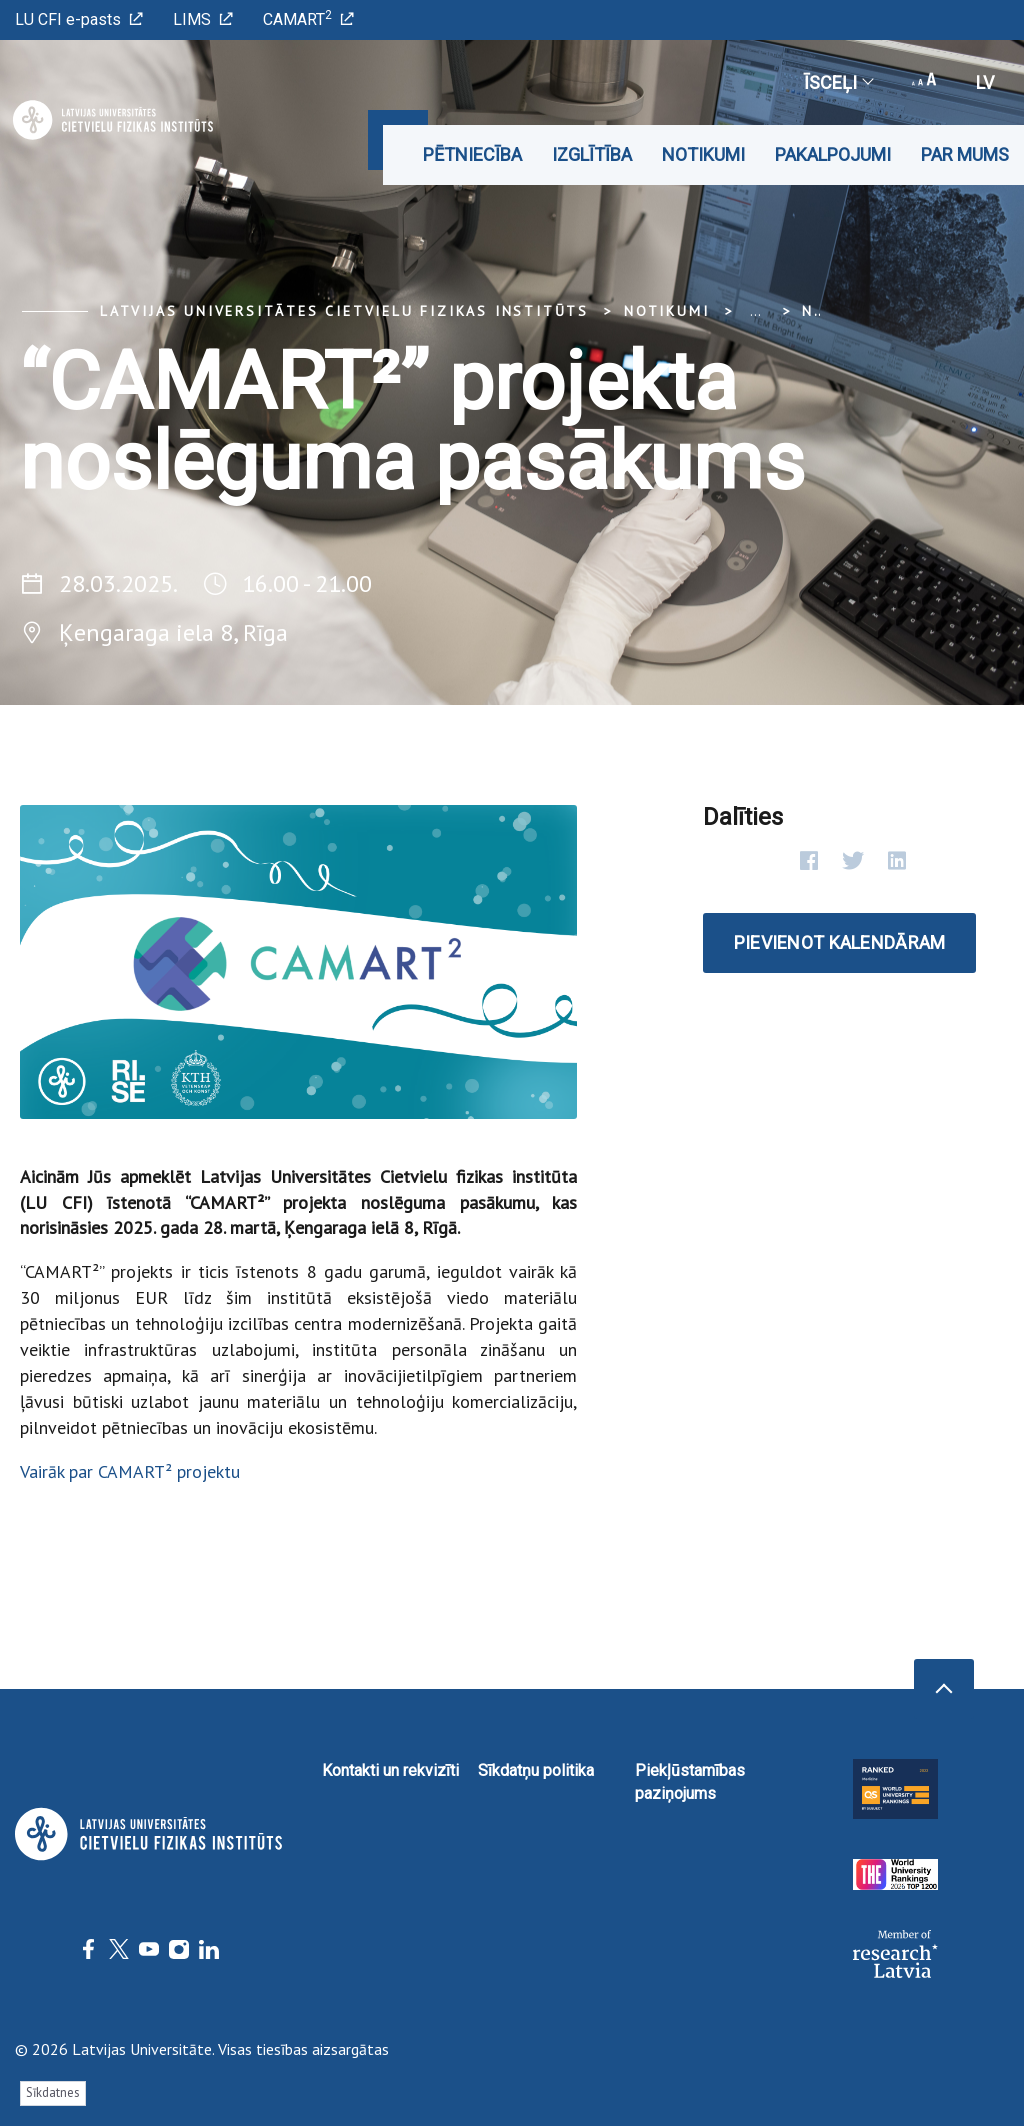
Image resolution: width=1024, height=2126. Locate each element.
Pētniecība (472, 154)
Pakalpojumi (833, 154)
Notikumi (703, 154)
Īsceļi (838, 82)
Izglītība (592, 154)
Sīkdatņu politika (536, 1770)
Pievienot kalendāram (840, 942)
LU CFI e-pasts (79, 19)
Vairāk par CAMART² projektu (130, 1471)
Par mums (965, 154)
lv (985, 82)
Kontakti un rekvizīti (390, 1770)
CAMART (308, 18)
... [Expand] (755, 311)
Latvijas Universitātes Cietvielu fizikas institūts (344, 311)
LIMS (203, 19)
